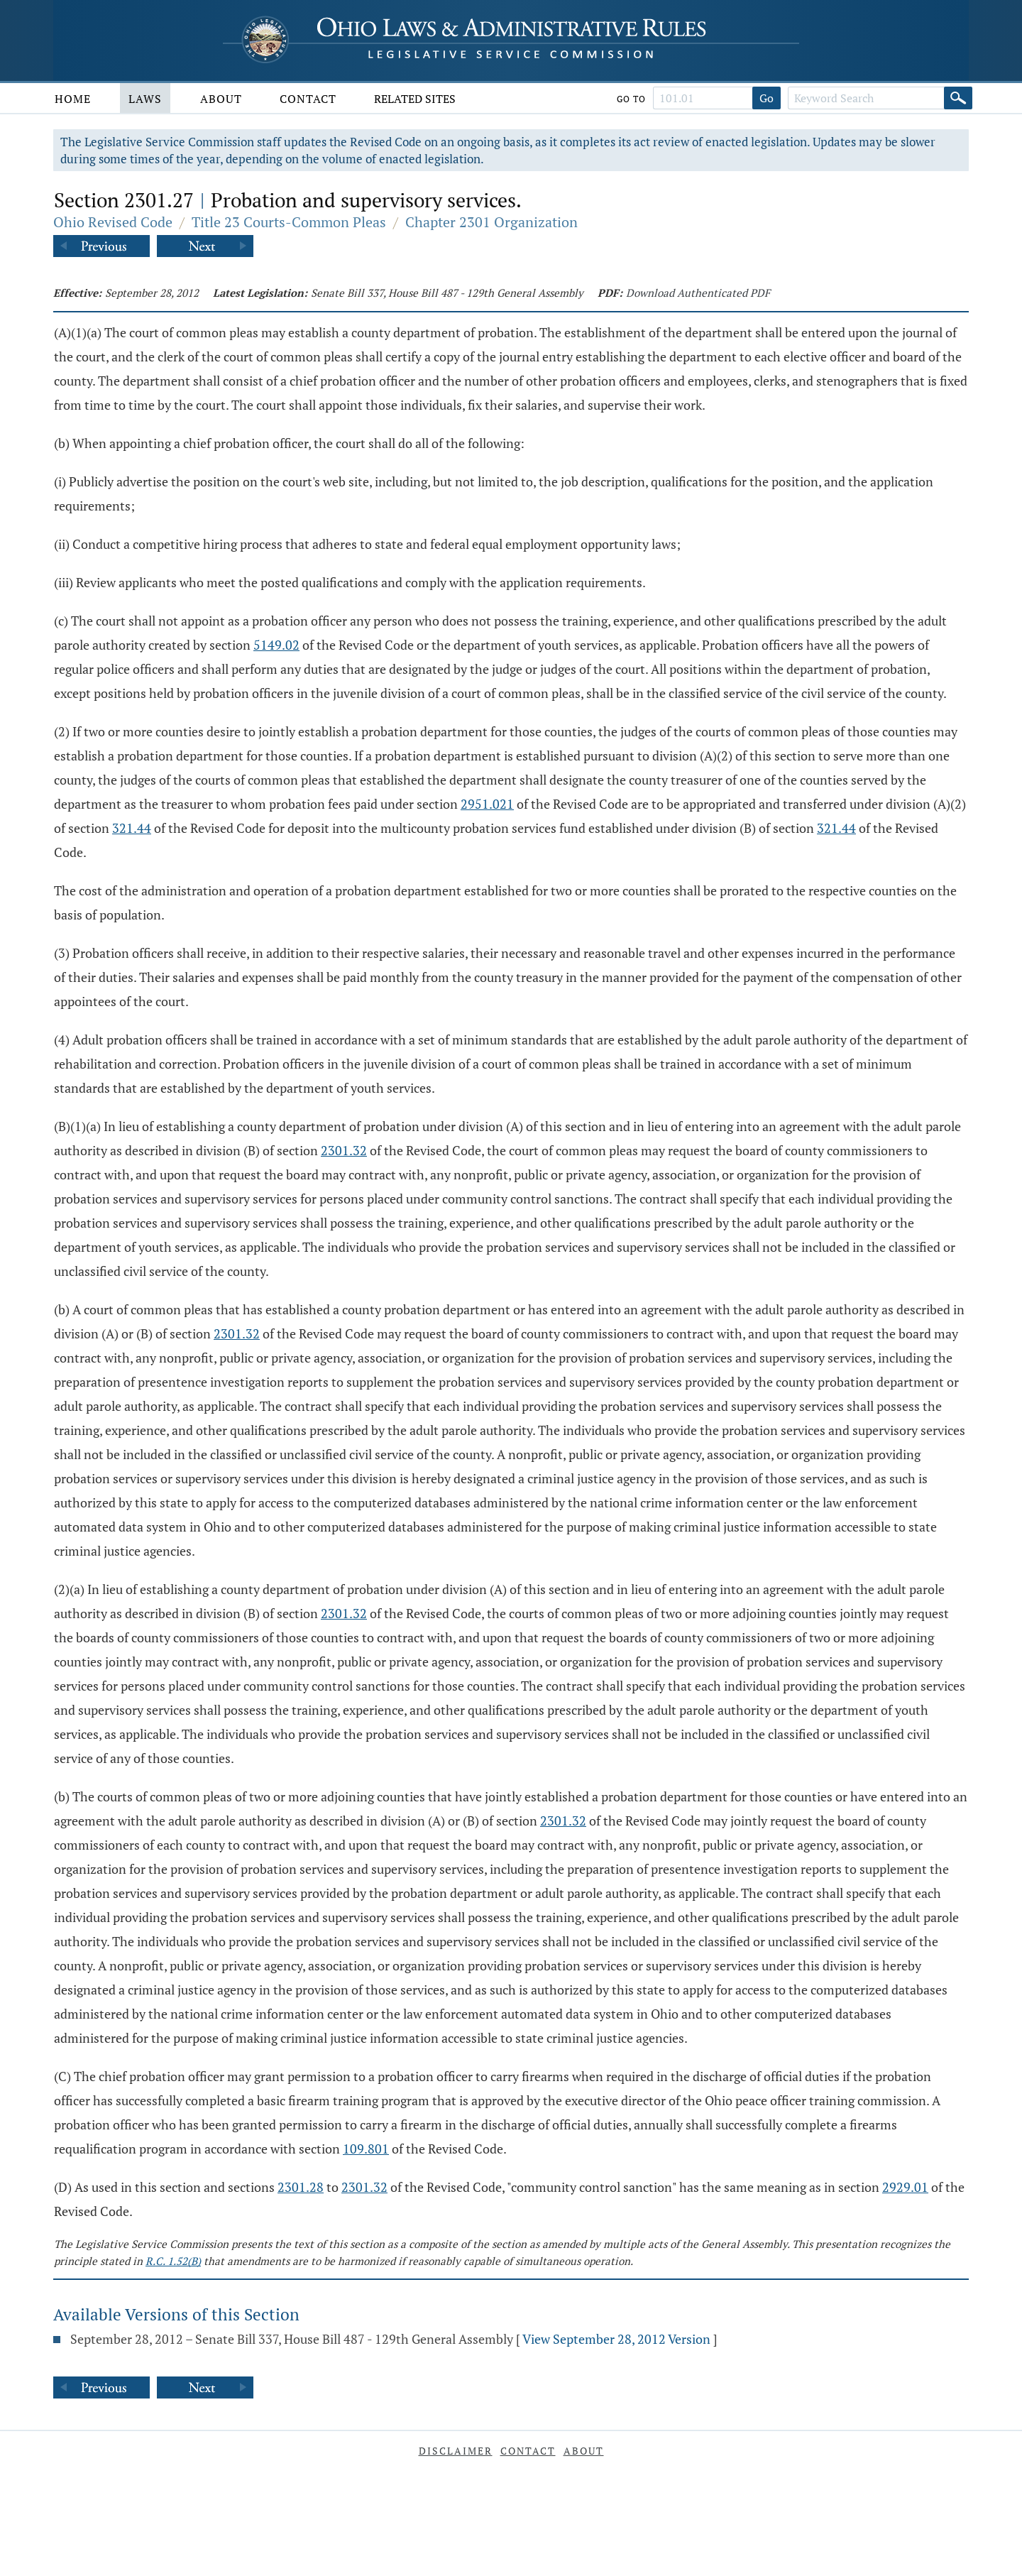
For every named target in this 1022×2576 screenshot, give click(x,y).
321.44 (131, 827)
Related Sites (415, 99)
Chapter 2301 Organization (491, 221)
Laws (145, 99)
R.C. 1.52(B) (173, 2261)
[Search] (958, 98)
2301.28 (301, 2186)
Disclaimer (456, 2450)
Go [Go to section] (766, 98)
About (221, 99)
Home (73, 99)
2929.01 (905, 2186)
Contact (308, 99)
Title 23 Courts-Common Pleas (289, 221)
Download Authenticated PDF (698, 292)
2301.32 (344, 1150)
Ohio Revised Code (112, 221)
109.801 (366, 2148)
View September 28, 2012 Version (616, 2338)
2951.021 (487, 803)
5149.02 (276, 644)
